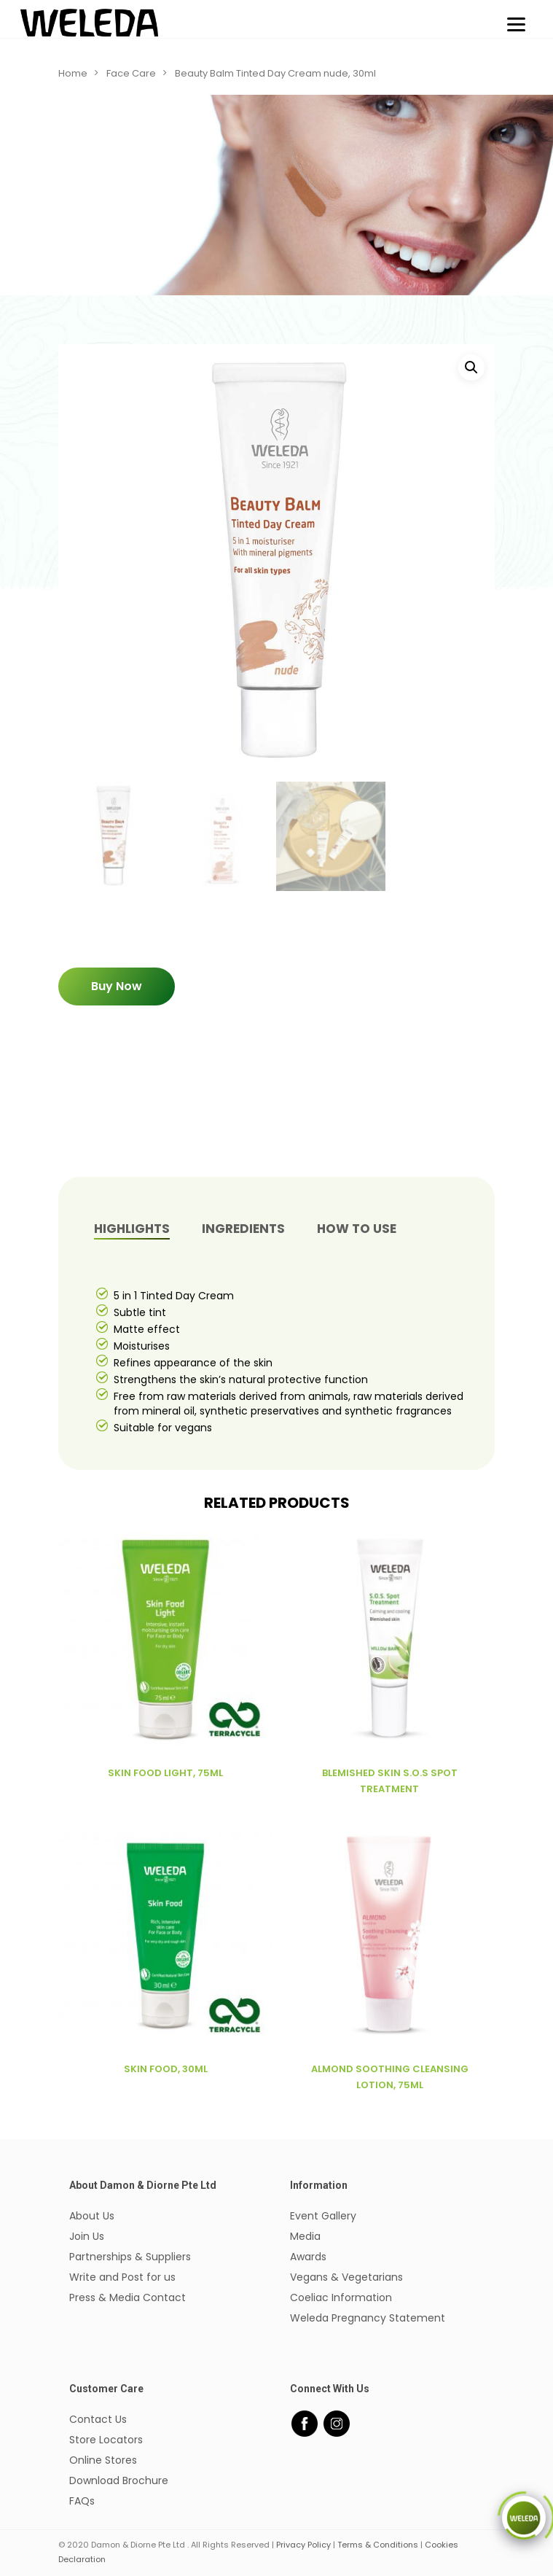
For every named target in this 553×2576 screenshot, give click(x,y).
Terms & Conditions (377, 2544)
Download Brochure (118, 2480)
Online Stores (103, 2460)
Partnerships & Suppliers (130, 2256)
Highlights (132, 1228)
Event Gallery (323, 2216)
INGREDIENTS (243, 1228)
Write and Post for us (122, 2277)
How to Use (356, 1228)
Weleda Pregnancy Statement (367, 2318)
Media (305, 2236)
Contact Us (98, 2419)
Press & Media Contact (127, 2297)
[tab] (131, 1228)
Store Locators (106, 2439)
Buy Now (116, 986)
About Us (91, 2216)
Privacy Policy (303, 2544)
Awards (308, 2256)
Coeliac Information (341, 2297)
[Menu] (516, 23)
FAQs (82, 2501)
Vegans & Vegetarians (346, 2277)
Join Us (86, 2236)
